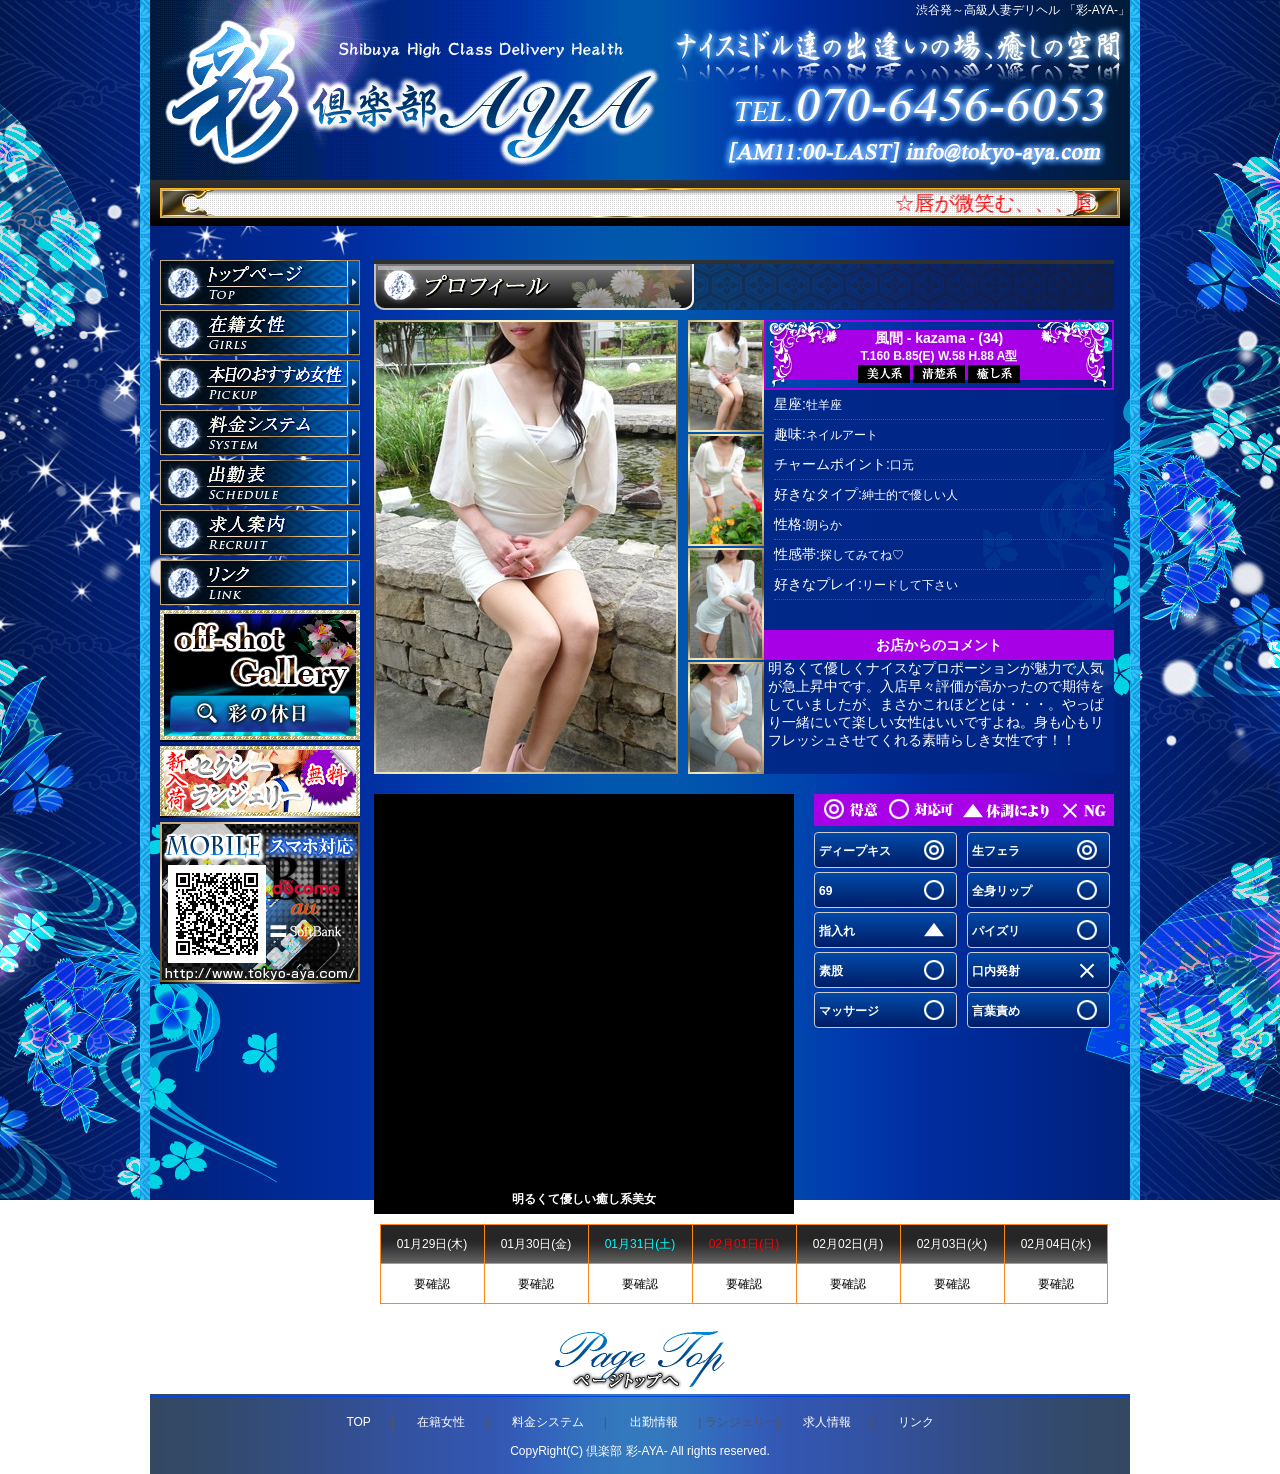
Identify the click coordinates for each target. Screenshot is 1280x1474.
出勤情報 (654, 1422)
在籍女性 (441, 1422)
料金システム (548, 1422)
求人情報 (827, 1422)
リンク (916, 1422)
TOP (358, 1422)
